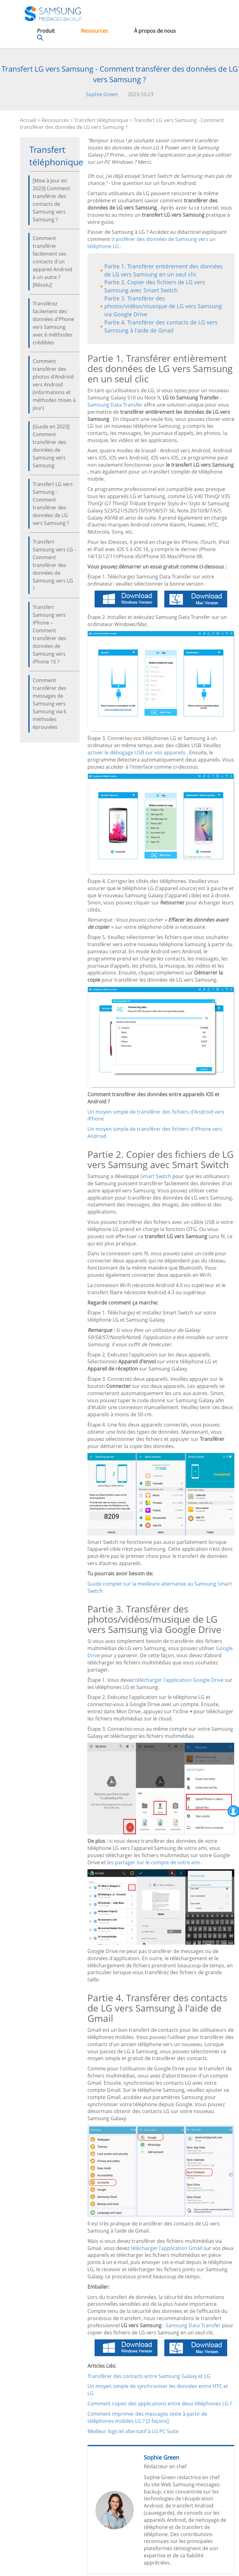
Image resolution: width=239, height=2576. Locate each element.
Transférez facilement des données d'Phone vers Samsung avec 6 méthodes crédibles (53, 323)
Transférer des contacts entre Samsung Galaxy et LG (148, 2376)
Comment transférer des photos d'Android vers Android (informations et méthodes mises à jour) (54, 384)
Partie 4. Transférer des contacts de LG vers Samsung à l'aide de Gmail (161, 326)
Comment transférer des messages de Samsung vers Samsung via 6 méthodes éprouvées (49, 703)
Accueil (28, 120)
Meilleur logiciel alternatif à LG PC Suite (133, 2431)
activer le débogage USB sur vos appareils (136, 752)
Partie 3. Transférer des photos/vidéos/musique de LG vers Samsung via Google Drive (163, 306)
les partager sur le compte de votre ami (153, 1862)
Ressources (94, 30)
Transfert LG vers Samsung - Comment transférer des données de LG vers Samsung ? (53, 503)
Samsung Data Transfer (115, 404)
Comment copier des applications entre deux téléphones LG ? (159, 2403)
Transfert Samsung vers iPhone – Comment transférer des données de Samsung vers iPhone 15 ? (49, 634)
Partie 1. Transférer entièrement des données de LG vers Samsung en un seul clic (163, 270)
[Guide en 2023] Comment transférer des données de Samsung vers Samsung (51, 446)
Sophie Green (102, 94)
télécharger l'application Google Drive (179, 1680)
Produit (46, 30)
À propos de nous (155, 30)
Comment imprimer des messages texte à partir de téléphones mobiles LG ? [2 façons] (147, 2417)
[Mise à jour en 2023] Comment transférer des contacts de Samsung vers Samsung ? (51, 200)
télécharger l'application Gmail (166, 2248)
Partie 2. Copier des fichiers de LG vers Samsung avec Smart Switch (154, 286)
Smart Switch (155, 1176)
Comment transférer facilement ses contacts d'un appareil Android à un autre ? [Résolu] (52, 261)
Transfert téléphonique (101, 120)
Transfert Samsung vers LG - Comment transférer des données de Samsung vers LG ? (54, 565)
